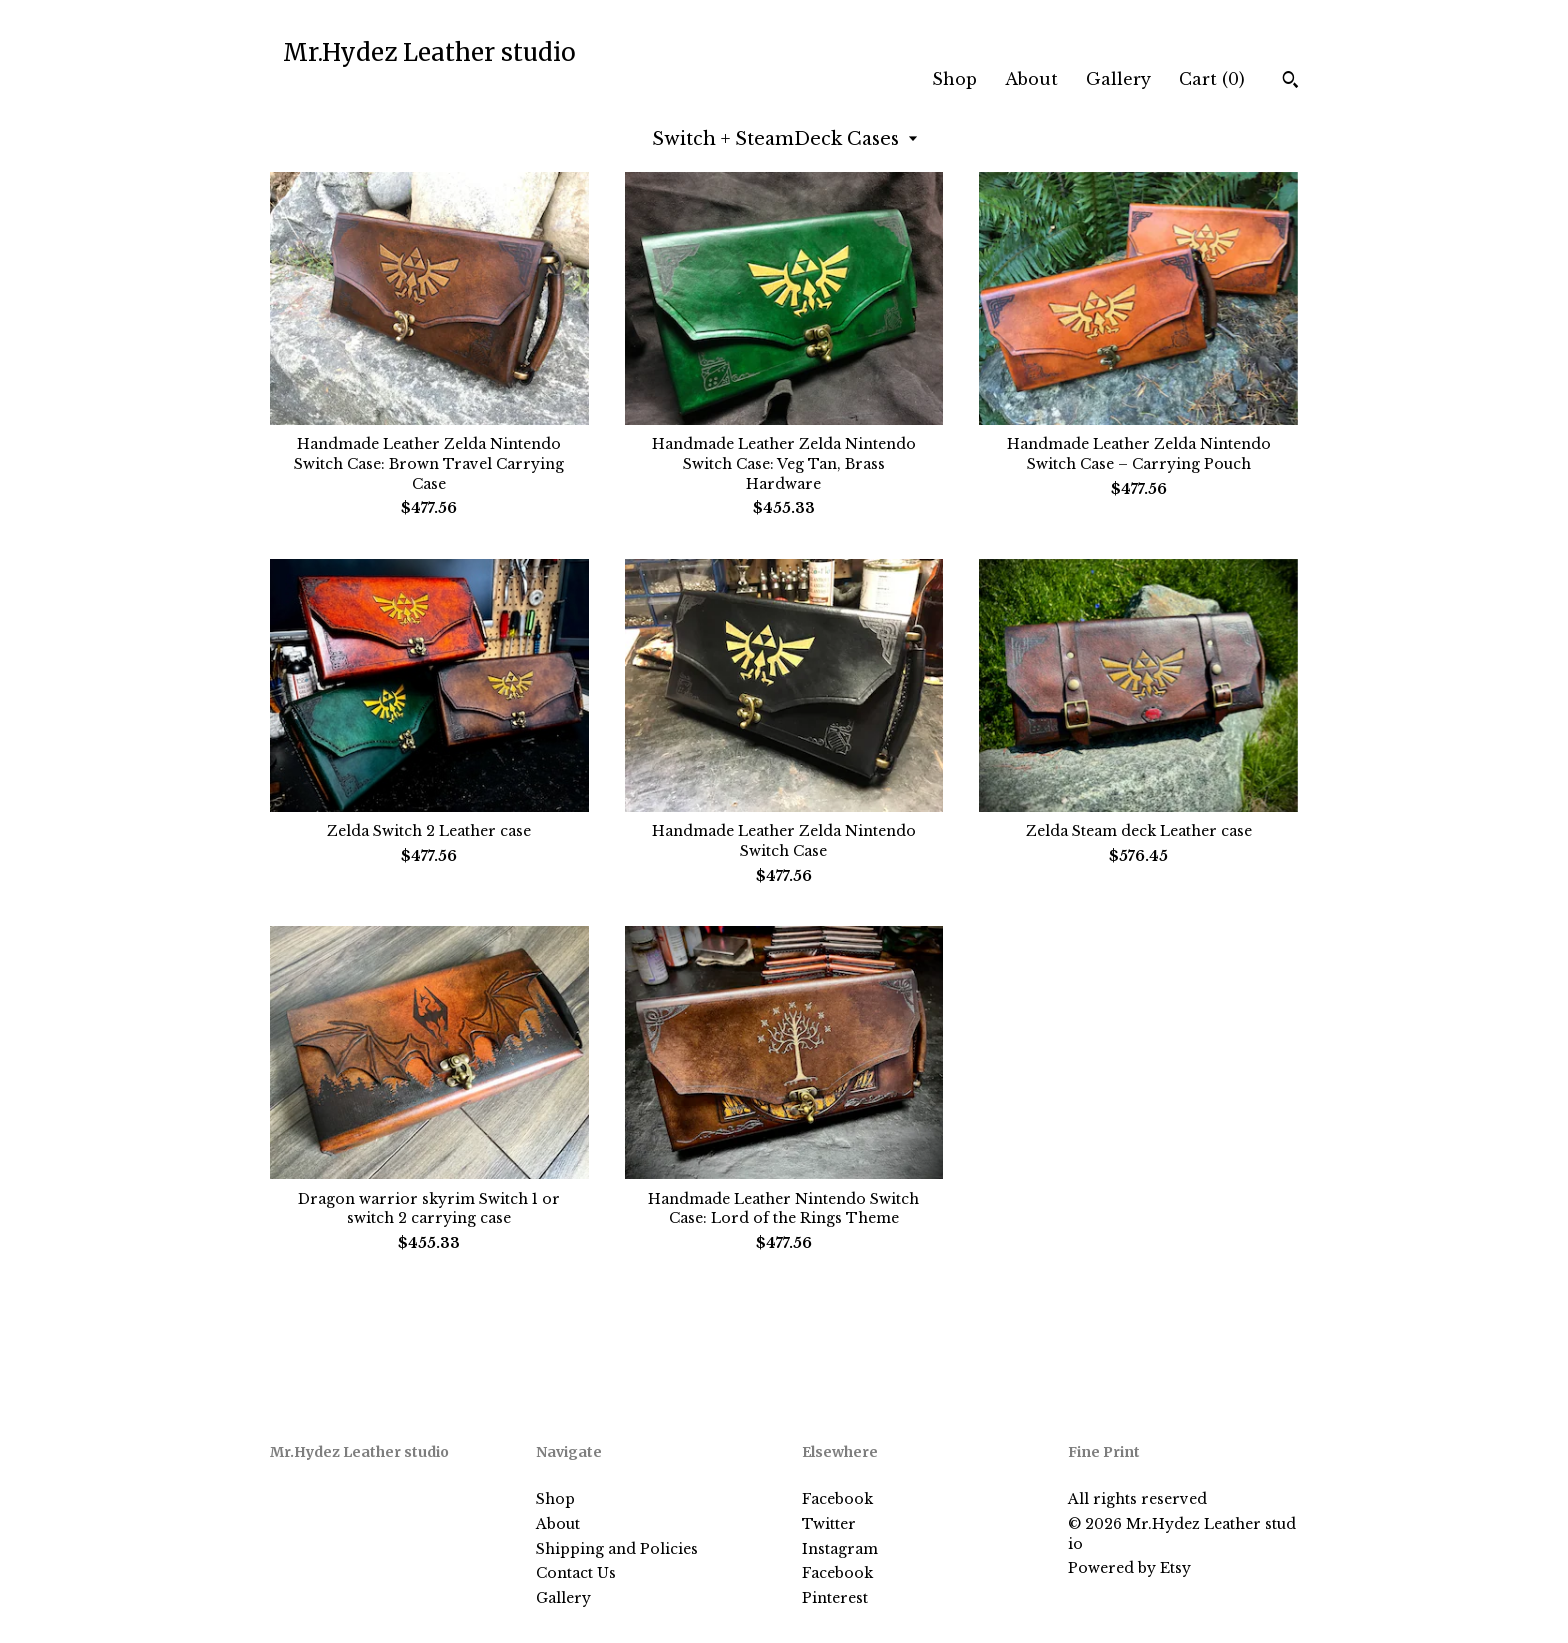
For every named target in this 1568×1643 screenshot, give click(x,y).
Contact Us (576, 1573)
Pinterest (835, 1598)
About (1031, 79)
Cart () (1212, 79)
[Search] (1290, 82)
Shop (954, 79)
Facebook (837, 1499)
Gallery (1118, 79)
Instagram (840, 1549)
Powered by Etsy (1129, 1568)
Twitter (829, 1524)
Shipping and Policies (617, 1549)
